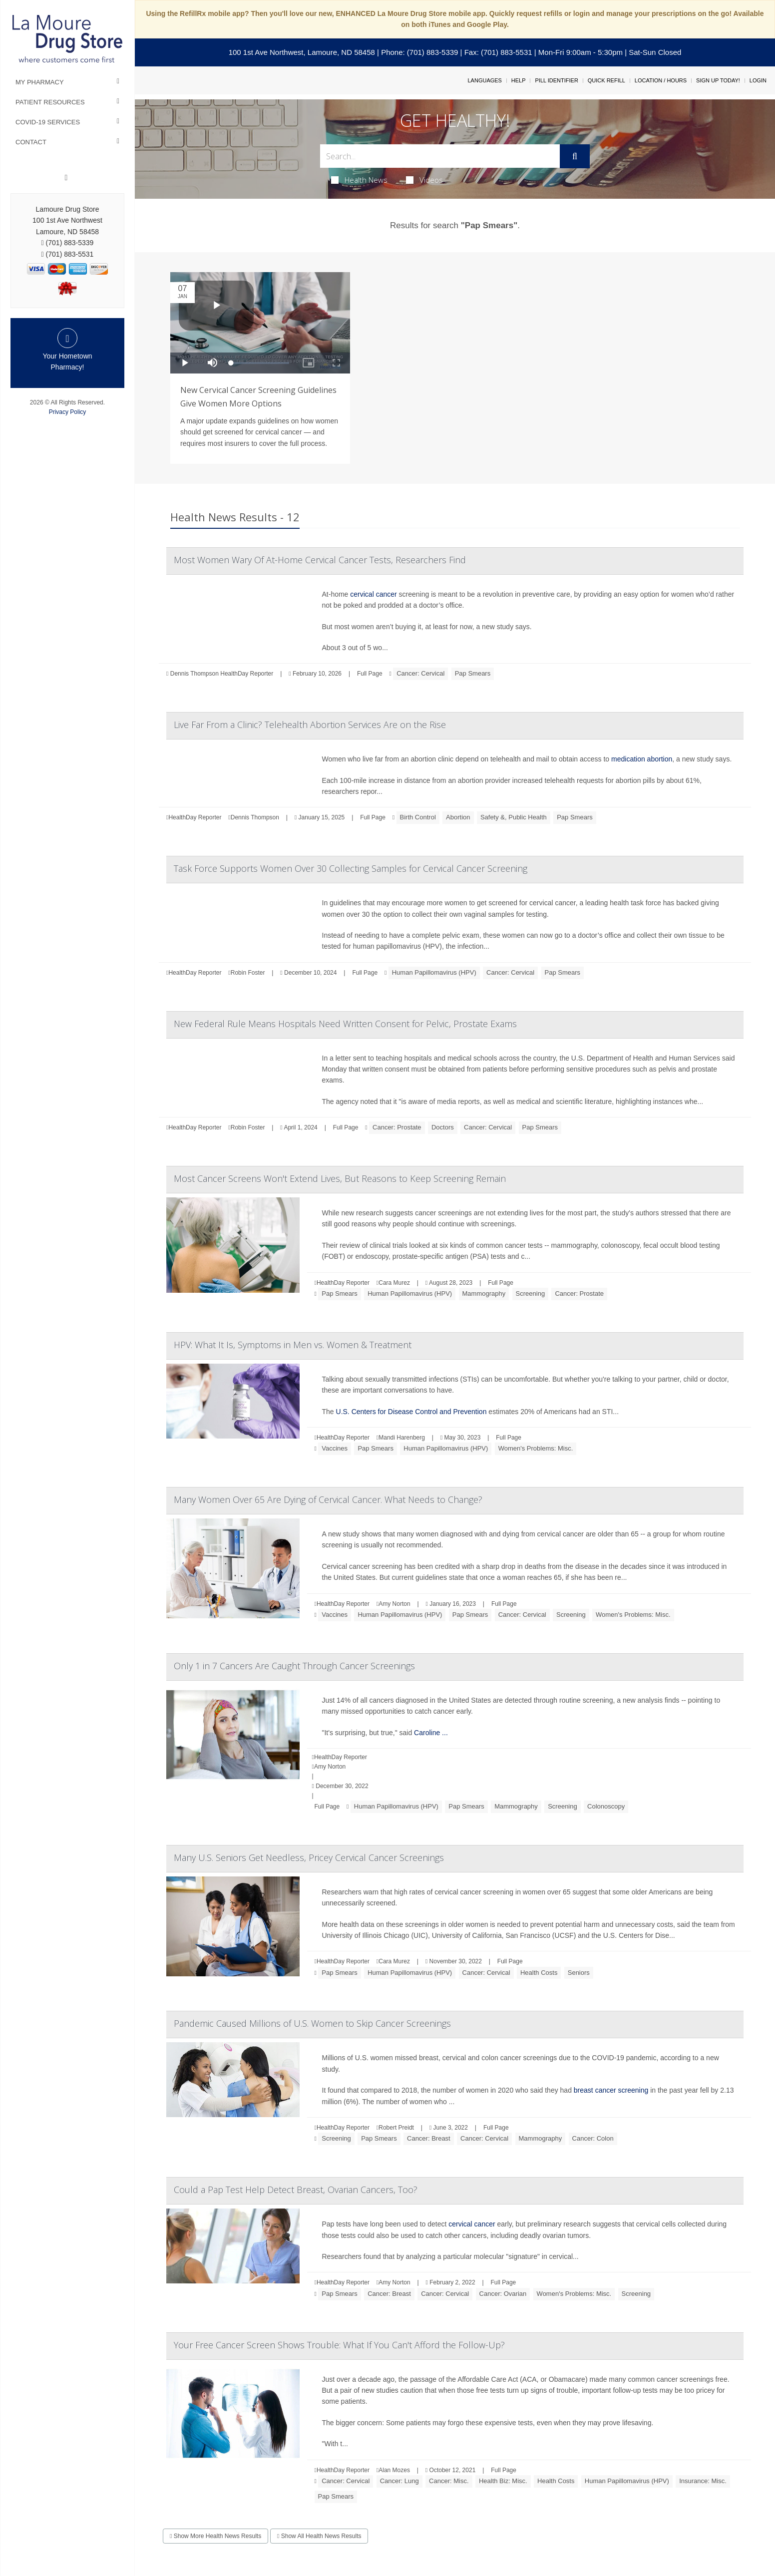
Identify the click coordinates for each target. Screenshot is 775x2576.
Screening (530, 1293)
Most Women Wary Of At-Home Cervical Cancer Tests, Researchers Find (320, 560)
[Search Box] (440, 156)
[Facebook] (66, 178)
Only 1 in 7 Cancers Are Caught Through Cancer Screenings (294, 1666)
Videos (424, 180)
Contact (30, 142)
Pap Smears (473, 673)
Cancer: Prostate (397, 1127)
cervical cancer (373, 594)
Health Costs (538, 1972)
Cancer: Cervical (420, 673)
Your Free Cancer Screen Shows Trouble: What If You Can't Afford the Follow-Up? (339, 2345)
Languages (484, 80)
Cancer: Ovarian (503, 2293)
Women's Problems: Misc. (535, 1448)
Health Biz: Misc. (503, 2481)
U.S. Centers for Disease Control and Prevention (411, 1412)
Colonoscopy (606, 1806)
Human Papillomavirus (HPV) (434, 972)
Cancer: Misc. (448, 2481)
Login (758, 80)
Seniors (579, 1972)
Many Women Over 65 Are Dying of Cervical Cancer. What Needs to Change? (328, 1499)
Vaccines (335, 1448)
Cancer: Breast (428, 2138)
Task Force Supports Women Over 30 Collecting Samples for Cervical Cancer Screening (350, 868)
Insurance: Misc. (703, 2481)
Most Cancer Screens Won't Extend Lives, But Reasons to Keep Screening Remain (340, 1178)
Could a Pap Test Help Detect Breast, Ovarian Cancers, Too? (295, 2190)
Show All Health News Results (319, 2536)
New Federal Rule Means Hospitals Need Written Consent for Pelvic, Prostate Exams (345, 1024)
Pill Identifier (556, 80)
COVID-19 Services (47, 122)
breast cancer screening (611, 2090)
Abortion (458, 817)
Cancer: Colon (593, 2138)
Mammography (484, 1293)
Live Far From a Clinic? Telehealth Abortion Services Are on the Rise (310, 725)
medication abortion (641, 759)
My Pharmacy (39, 82)
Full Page (370, 673)
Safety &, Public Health (513, 817)
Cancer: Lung (399, 2481)
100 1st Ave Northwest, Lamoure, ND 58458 (302, 52)
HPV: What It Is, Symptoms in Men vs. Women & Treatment (292, 1345)
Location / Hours (661, 80)
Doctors (442, 1127)
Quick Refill (606, 80)
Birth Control (418, 817)
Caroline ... (431, 1733)
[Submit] (575, 156)
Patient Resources (50, 102)
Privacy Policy (67, 411)
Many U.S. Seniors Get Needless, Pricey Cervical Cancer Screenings (309, 1857)
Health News (359, 180)
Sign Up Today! (718, 80)
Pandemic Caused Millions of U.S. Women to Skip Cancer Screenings (312, 2023)
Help (518, 80)
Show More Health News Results (215, 2536)
